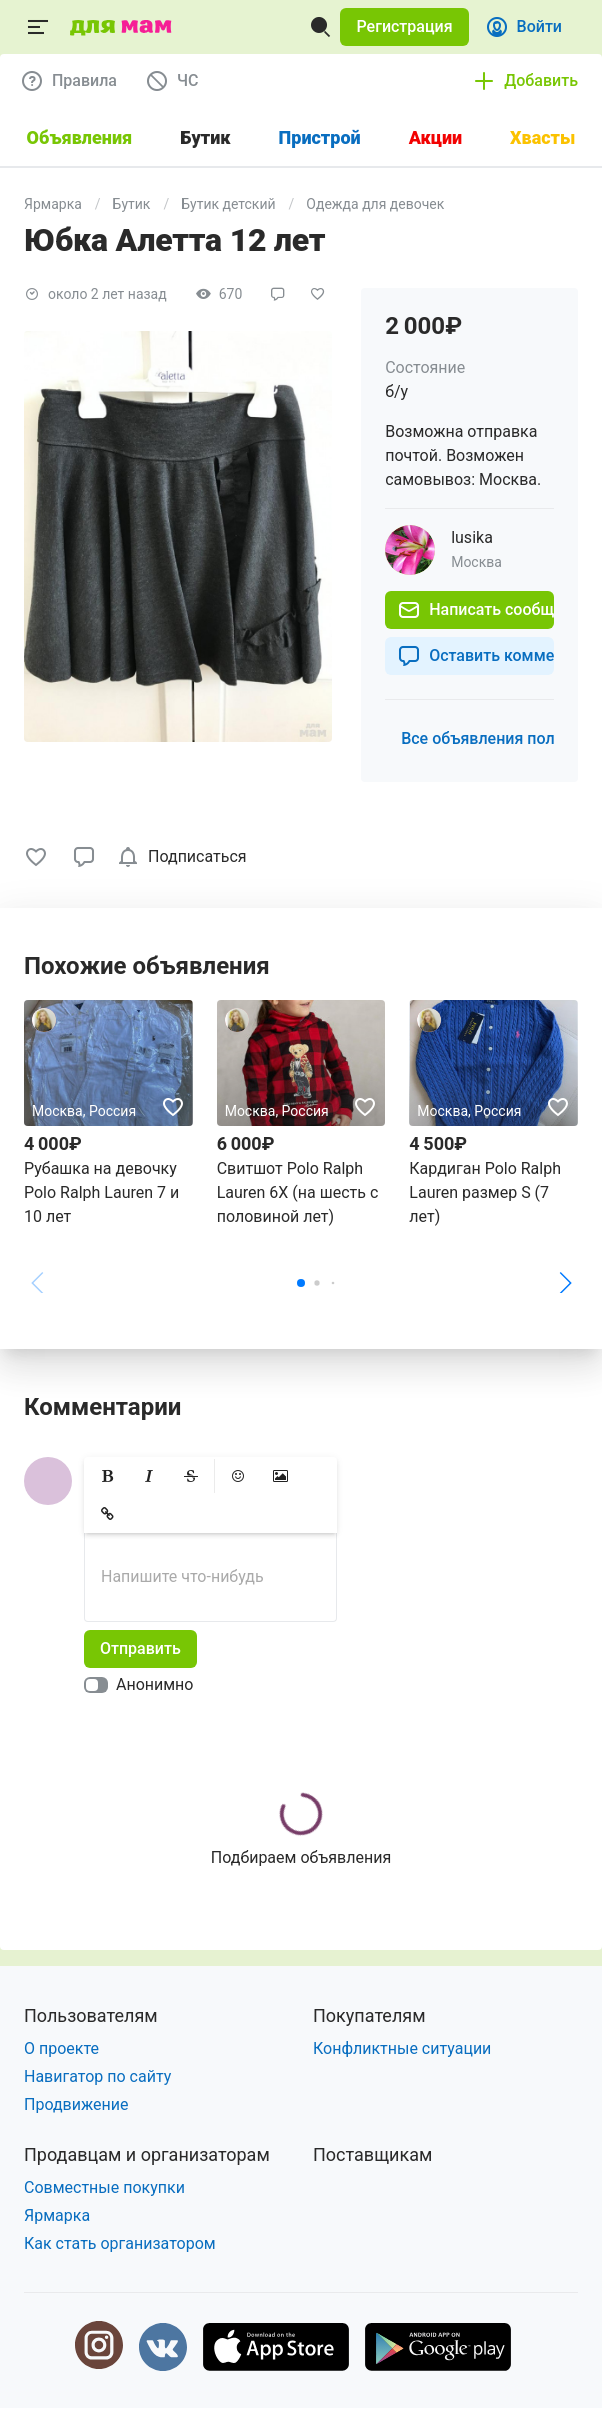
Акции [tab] (435, 137)
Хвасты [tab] (542, 137)
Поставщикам (372, 2154)
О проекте (61, 2048)
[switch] (142, 1685)
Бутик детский (228, 204)
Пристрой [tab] (320, 137)
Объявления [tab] (80, 137)
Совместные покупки (104, 2187)
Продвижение (76, 2104)
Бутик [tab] (205, 137)
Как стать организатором (120, 2243)
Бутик (132, 204)
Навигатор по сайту (97, 2076)
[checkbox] (185, 857)
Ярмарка (53, 204)
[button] (404, 27)
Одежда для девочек (375, 204)
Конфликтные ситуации (402, 2048)
